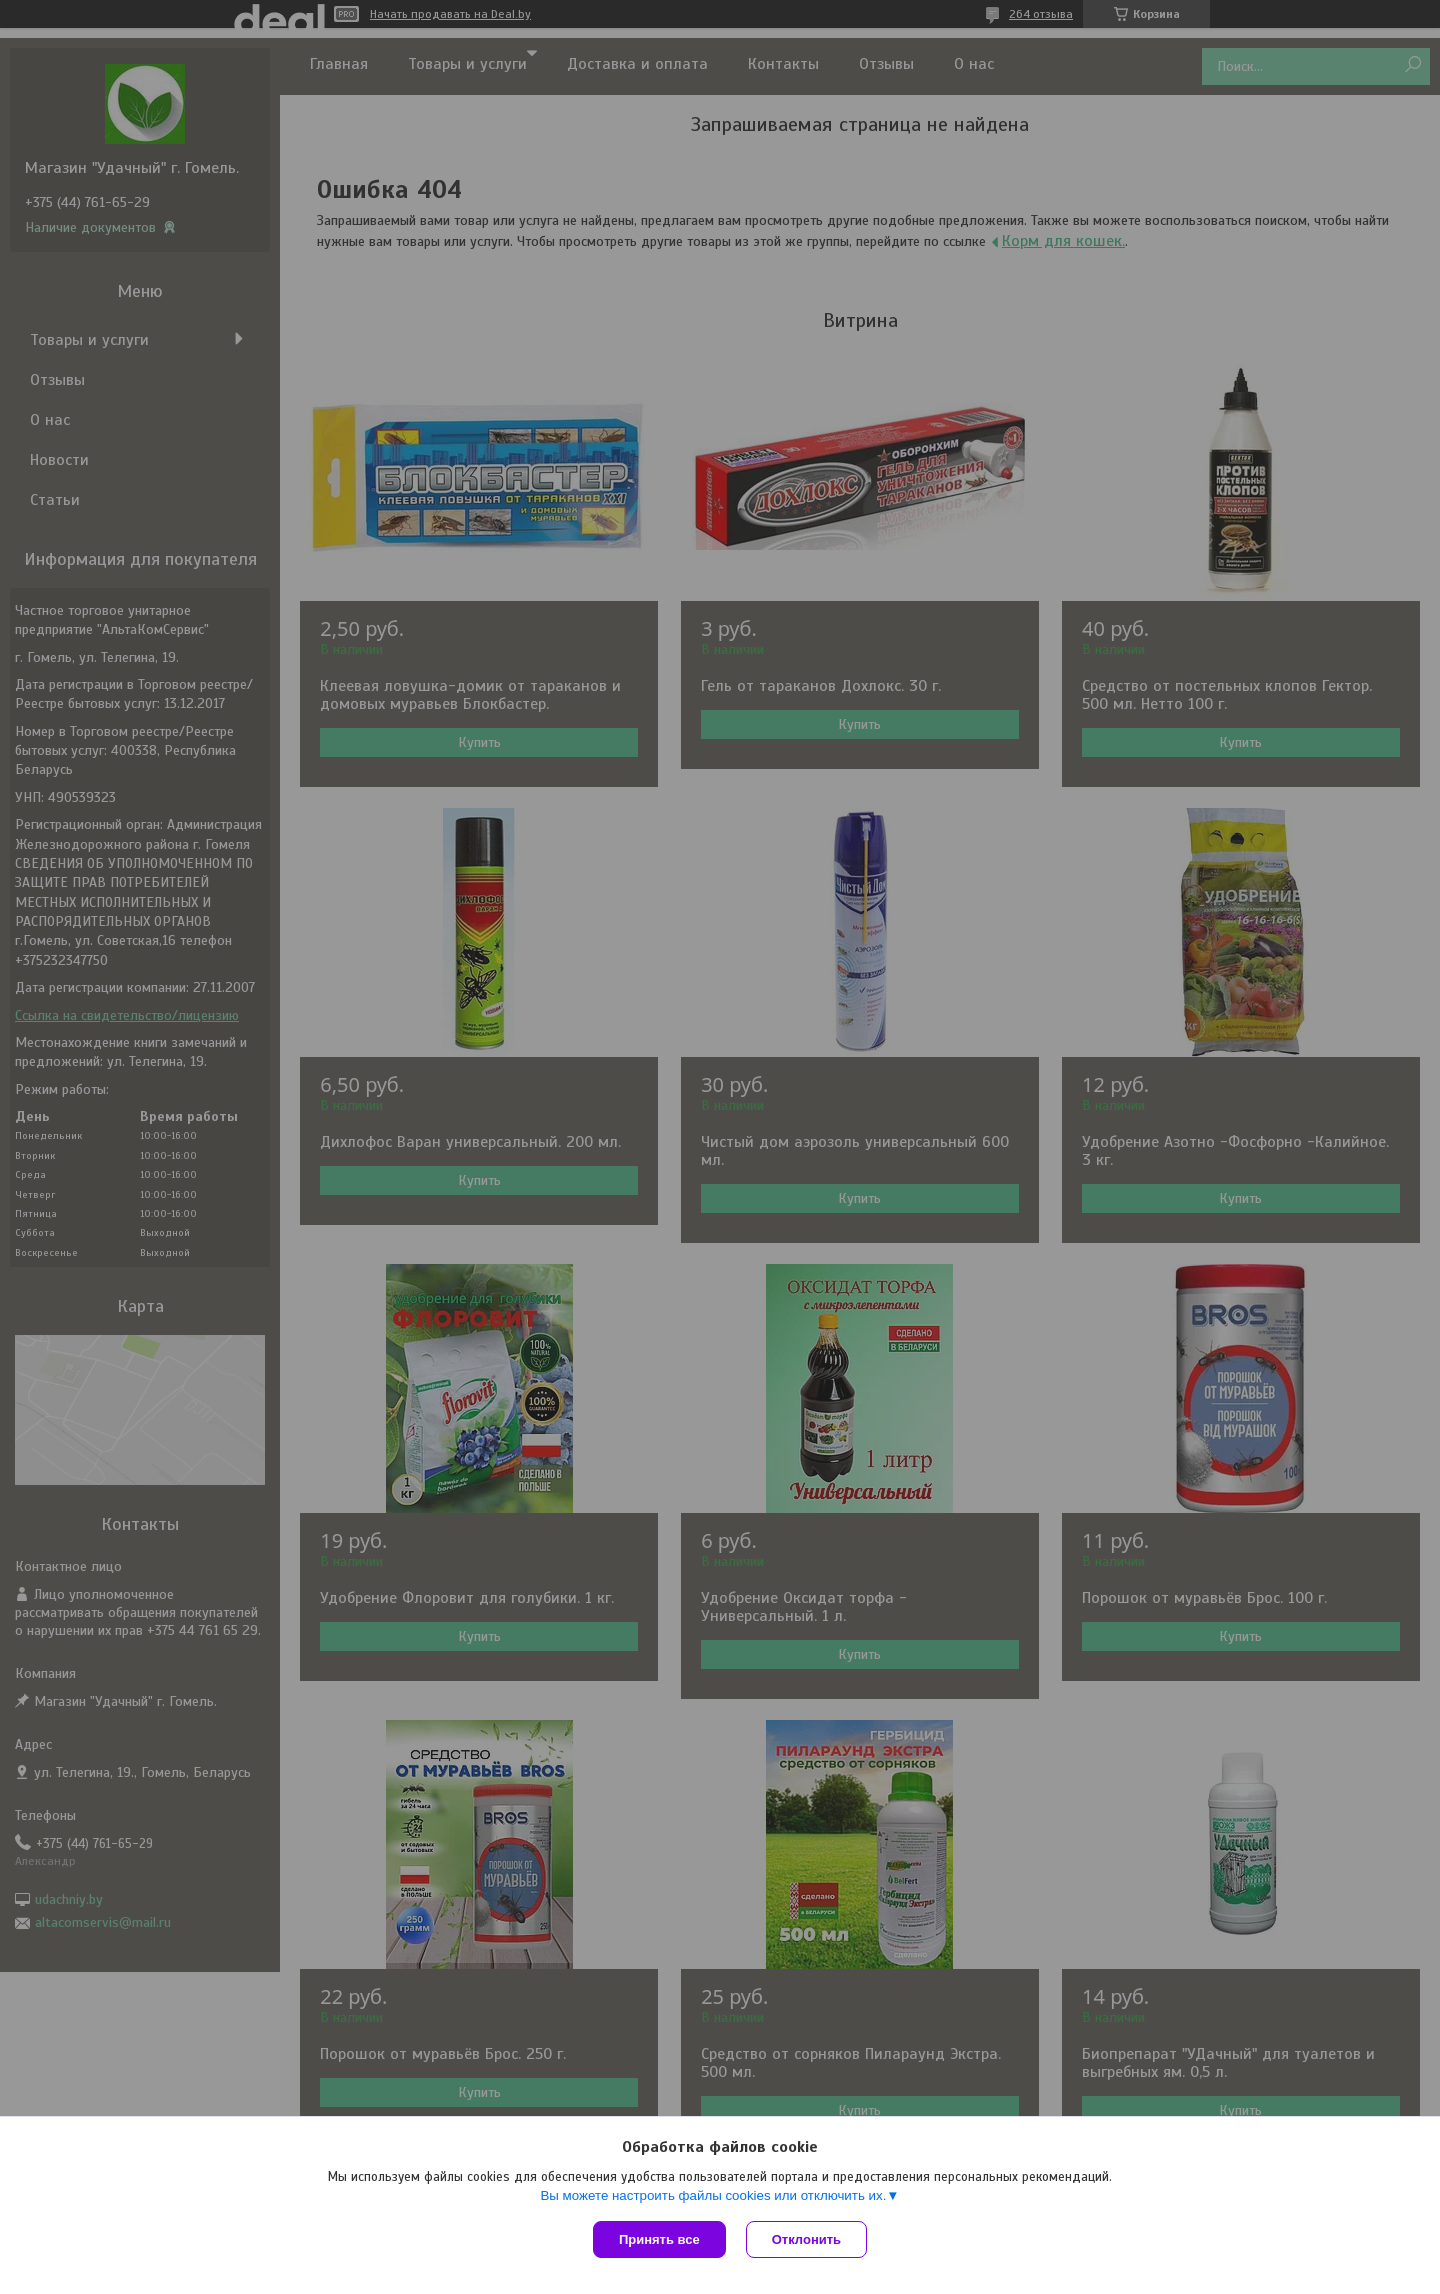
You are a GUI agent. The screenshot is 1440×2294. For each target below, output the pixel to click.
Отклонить (806, 2239)
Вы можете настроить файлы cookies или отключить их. (713, 2195)
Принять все (659, 2239)
